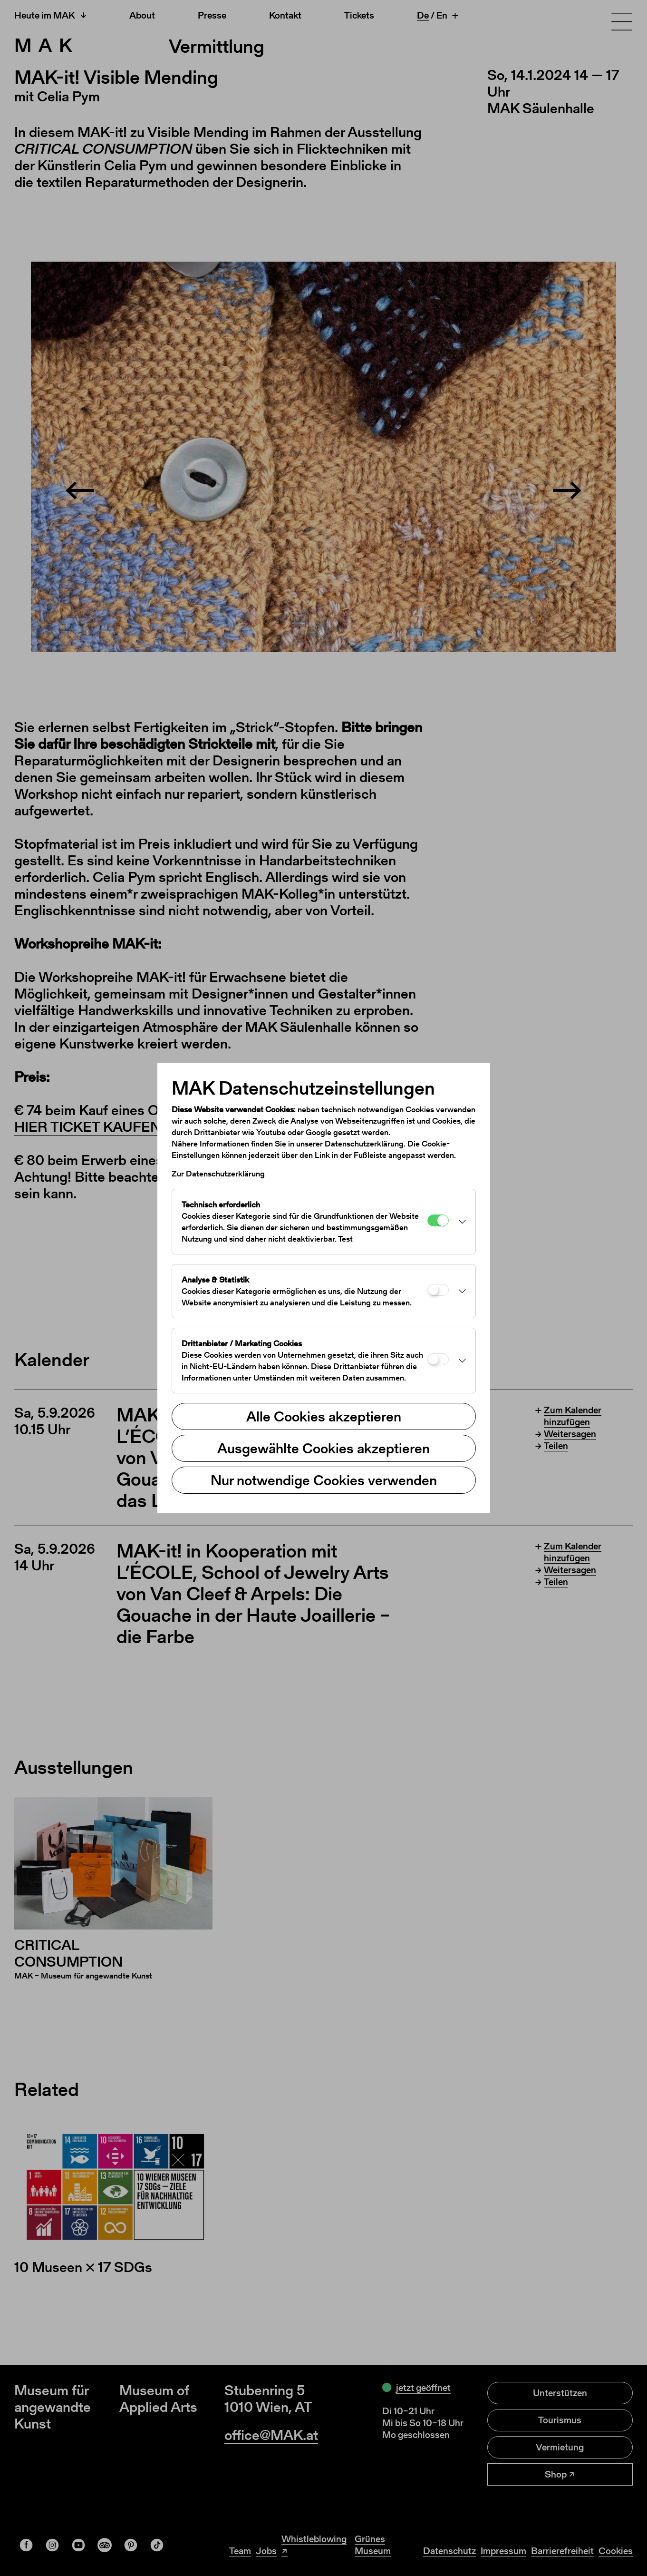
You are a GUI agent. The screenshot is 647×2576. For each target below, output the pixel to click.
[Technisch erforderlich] (438, 1220)
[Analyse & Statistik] (438, 1290)
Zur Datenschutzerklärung (218, 1173)
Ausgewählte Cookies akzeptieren (323, 1448)
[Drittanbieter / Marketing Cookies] (438, 1359)
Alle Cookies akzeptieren (323, 1416)
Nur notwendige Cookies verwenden (324, 1480)
